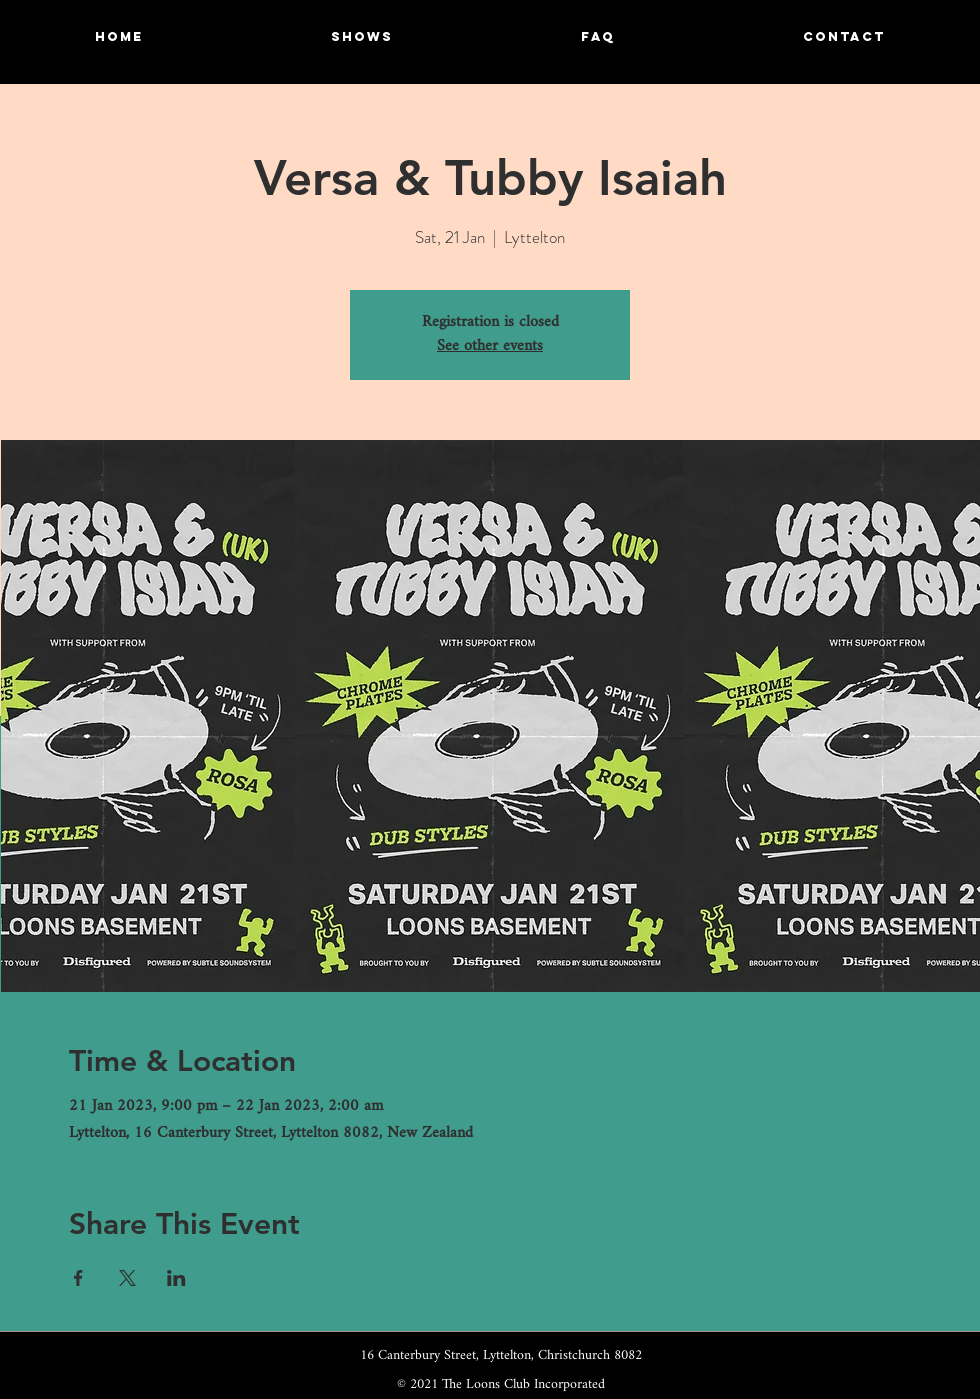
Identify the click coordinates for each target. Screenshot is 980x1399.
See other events (490, 346)
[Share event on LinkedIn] (176, 1278)
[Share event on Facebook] (78, 1278)
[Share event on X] (127, 1278)
